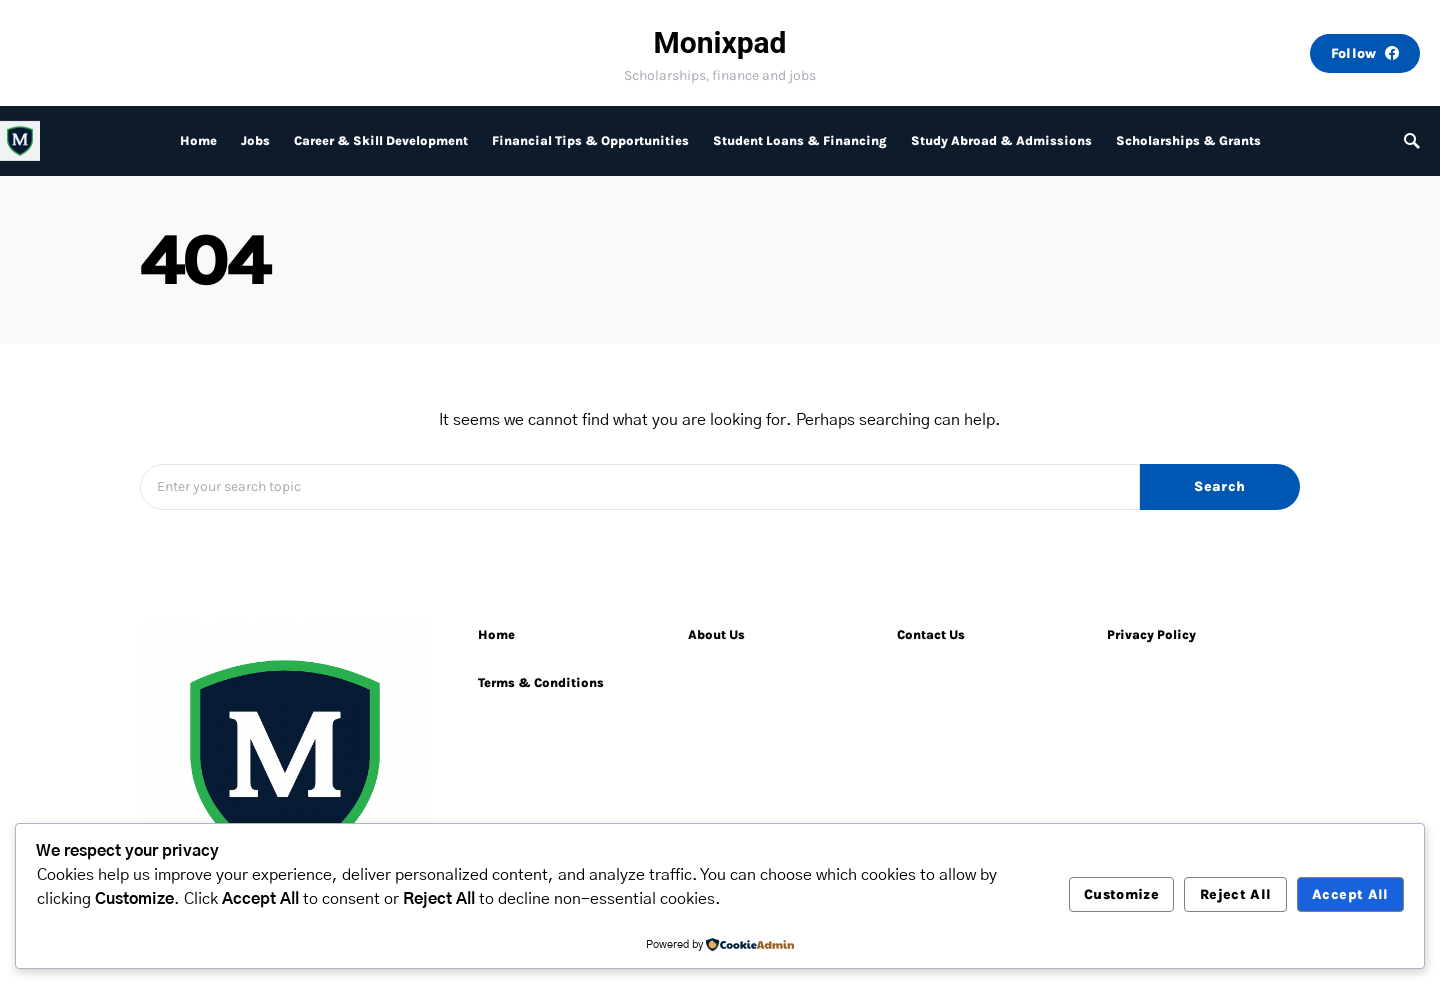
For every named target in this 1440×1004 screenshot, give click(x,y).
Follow (1365, 53)
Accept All (1350, 894)
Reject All (1236, 894)
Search (1219, 486)
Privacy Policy (1151, 634)
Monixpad (719, 42)
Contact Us (931, 634)
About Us (716, 634)
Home (496, 634)
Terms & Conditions (541, 682)
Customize (1121, 894)
